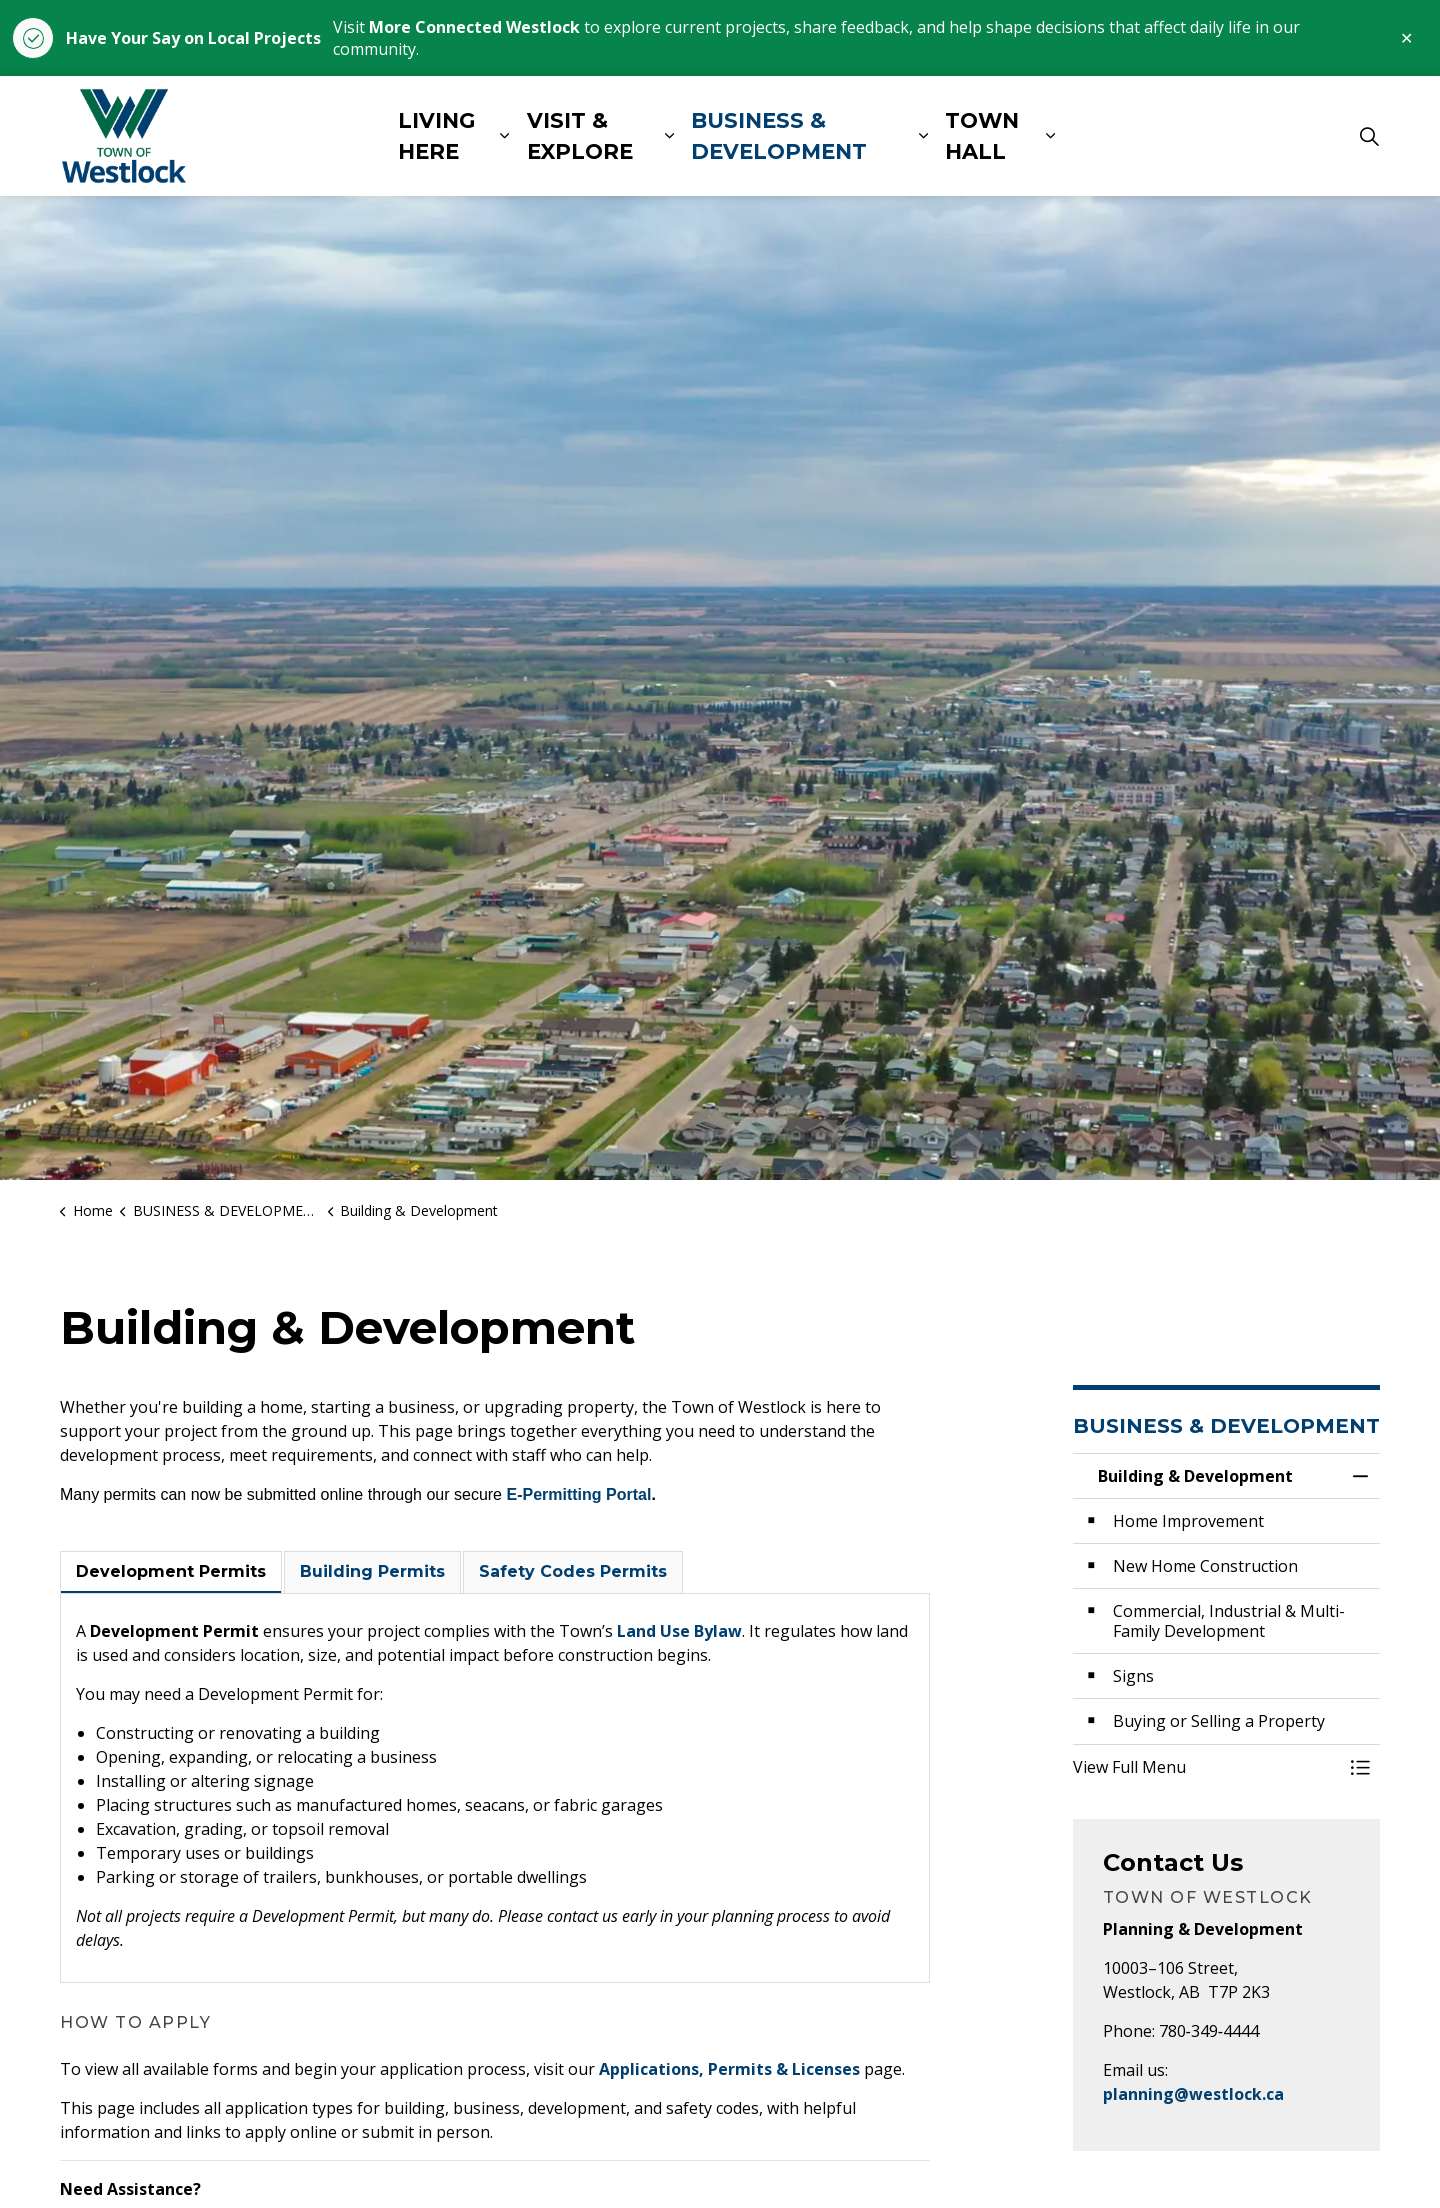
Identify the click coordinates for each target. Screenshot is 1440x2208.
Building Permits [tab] (372, 1571)
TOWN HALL (982, 136)
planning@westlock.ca (1193, 2094)
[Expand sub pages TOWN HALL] (1050, 136)
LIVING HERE (436, 136)
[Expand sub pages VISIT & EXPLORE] (669, 136)
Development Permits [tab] (171, 1571)
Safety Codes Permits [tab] (573, 1571)
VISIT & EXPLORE (580, 136)
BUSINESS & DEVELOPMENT (779, 136)
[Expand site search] (1369, 136)
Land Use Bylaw (679, 1631)
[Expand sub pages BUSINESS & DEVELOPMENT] (923, 136)
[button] (1207, 1767)
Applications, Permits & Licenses (729, 2069)
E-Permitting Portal (578, 1494)
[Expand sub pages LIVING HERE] (504, 136)
